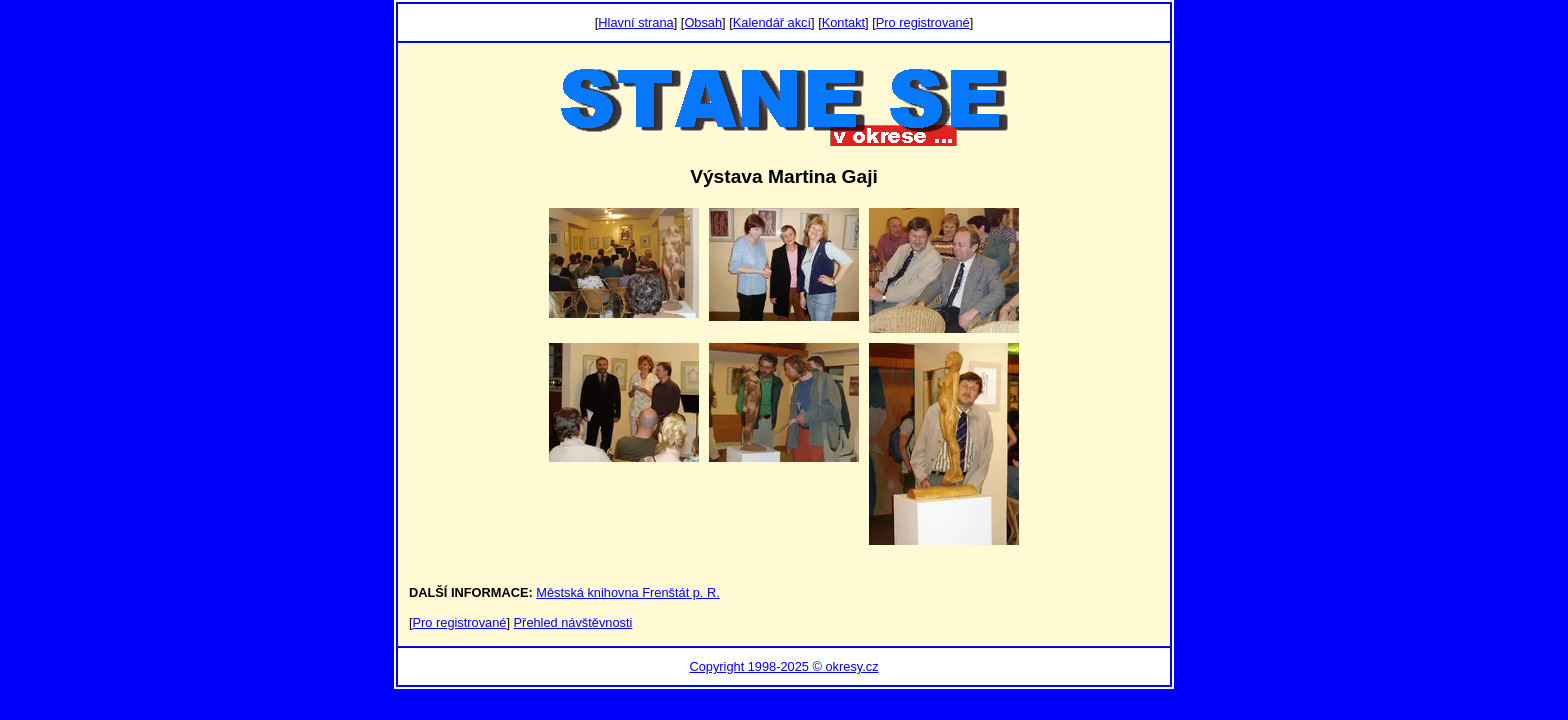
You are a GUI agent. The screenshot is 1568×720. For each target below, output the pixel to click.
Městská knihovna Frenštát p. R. (628, 592)
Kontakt (843, 22)
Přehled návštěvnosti (573, 622)
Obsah (703, 22)
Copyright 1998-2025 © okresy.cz (783, 666)
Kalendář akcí (772, 22)
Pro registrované (923, 22)
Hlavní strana (635, 22)
